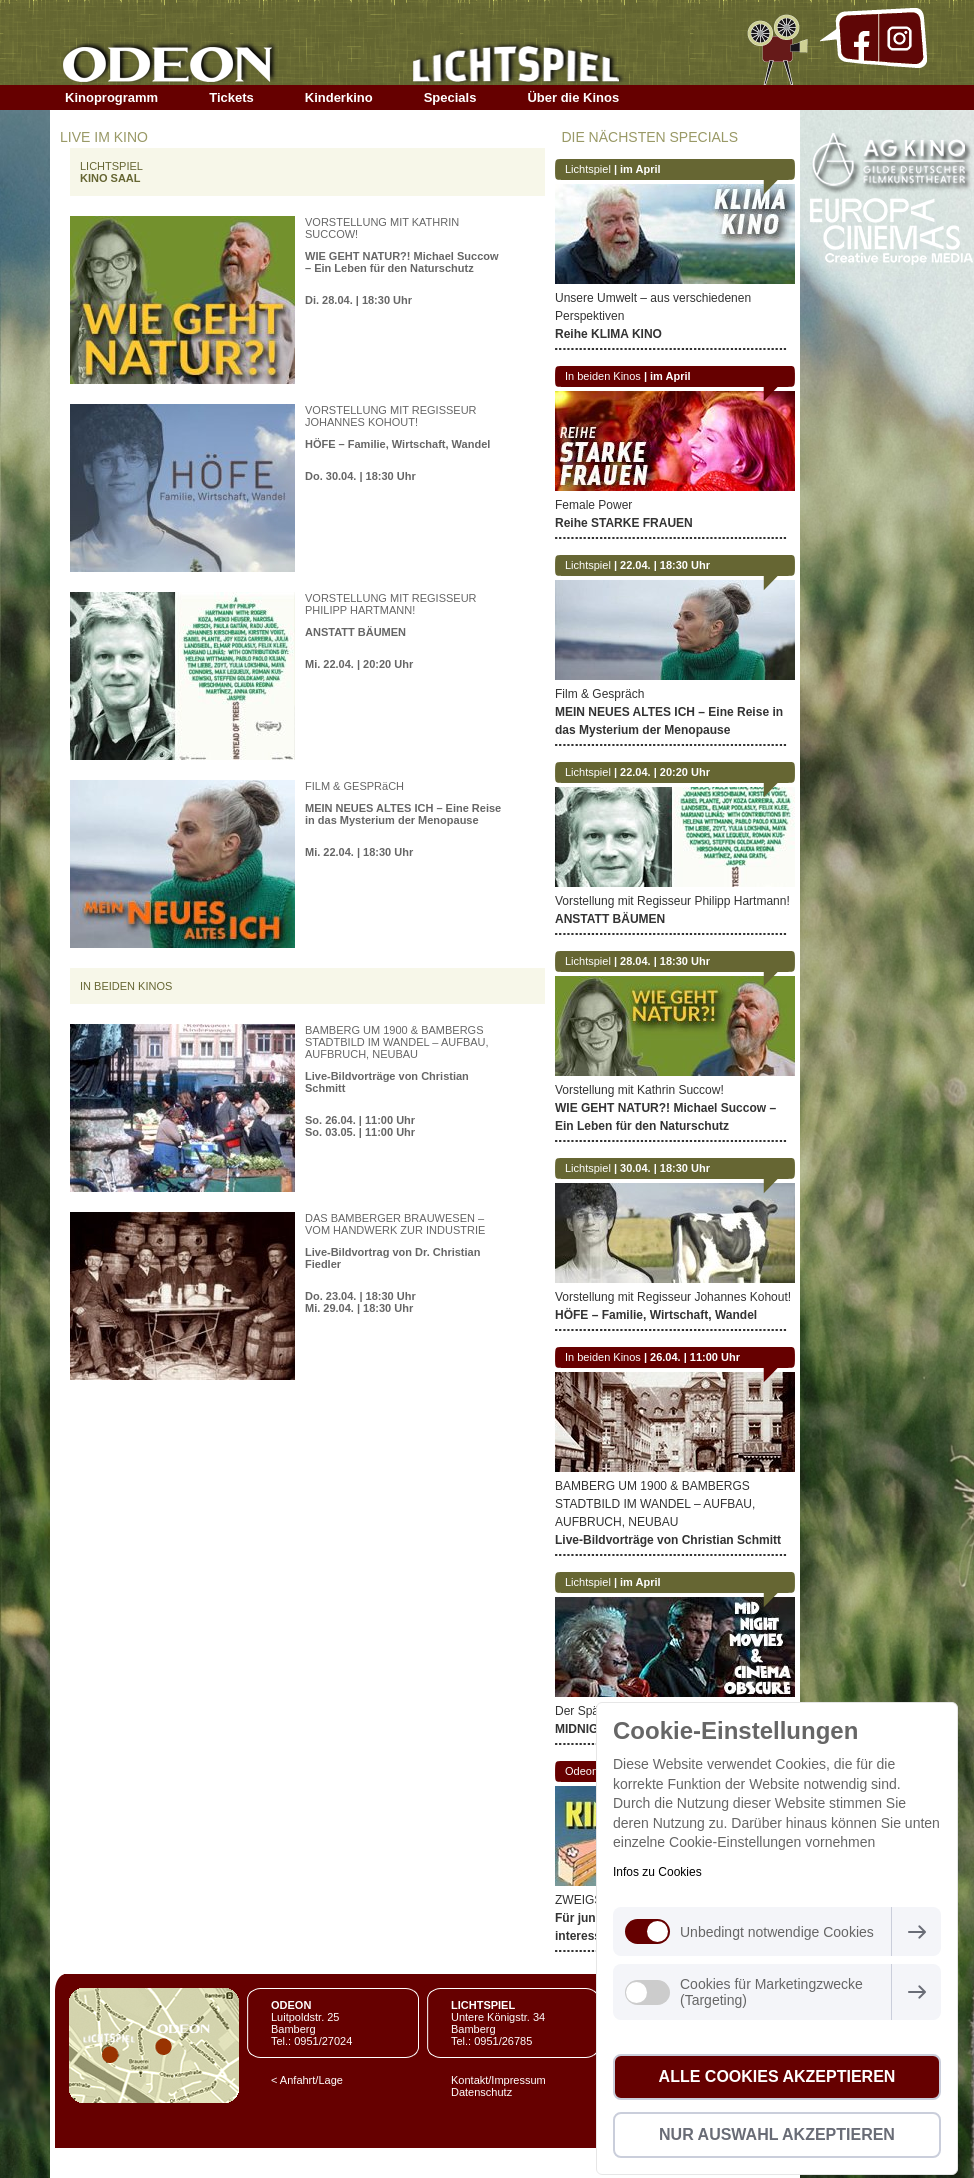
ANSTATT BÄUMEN (355, 632)
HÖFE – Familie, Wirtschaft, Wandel (397, 444)
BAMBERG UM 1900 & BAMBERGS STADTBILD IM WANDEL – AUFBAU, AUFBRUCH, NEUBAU (655, 1504)
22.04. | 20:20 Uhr (665, 772)
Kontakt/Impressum (498, 2080)
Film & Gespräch (599, 694)
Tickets (231, 97)
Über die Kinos (573, 97)
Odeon (581, 1771)
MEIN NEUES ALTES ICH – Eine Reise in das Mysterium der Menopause (403, 814)
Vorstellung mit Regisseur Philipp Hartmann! (672, 901)
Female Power (593, 505)
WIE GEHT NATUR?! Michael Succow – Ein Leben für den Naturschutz (402, 262)
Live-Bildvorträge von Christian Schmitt (668, 1540)
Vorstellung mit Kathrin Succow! (639, 1090)
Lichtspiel (588, 169)
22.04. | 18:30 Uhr (665, 565)
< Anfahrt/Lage (307, 2080)
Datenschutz (481, 2092)
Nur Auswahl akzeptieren (777, 2134)
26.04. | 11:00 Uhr (695, 1357)
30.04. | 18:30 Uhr (665, 1168)
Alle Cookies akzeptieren (777, 2076)
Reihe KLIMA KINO (608, 334)
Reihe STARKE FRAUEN (624, 523)
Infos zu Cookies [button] (657, 1872)
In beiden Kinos (603, 376)
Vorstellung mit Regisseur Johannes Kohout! (673, 1297)
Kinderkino (339, 97)
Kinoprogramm (111, 97)
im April (640, 169)
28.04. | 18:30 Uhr (665, 961)
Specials (450, 97)
